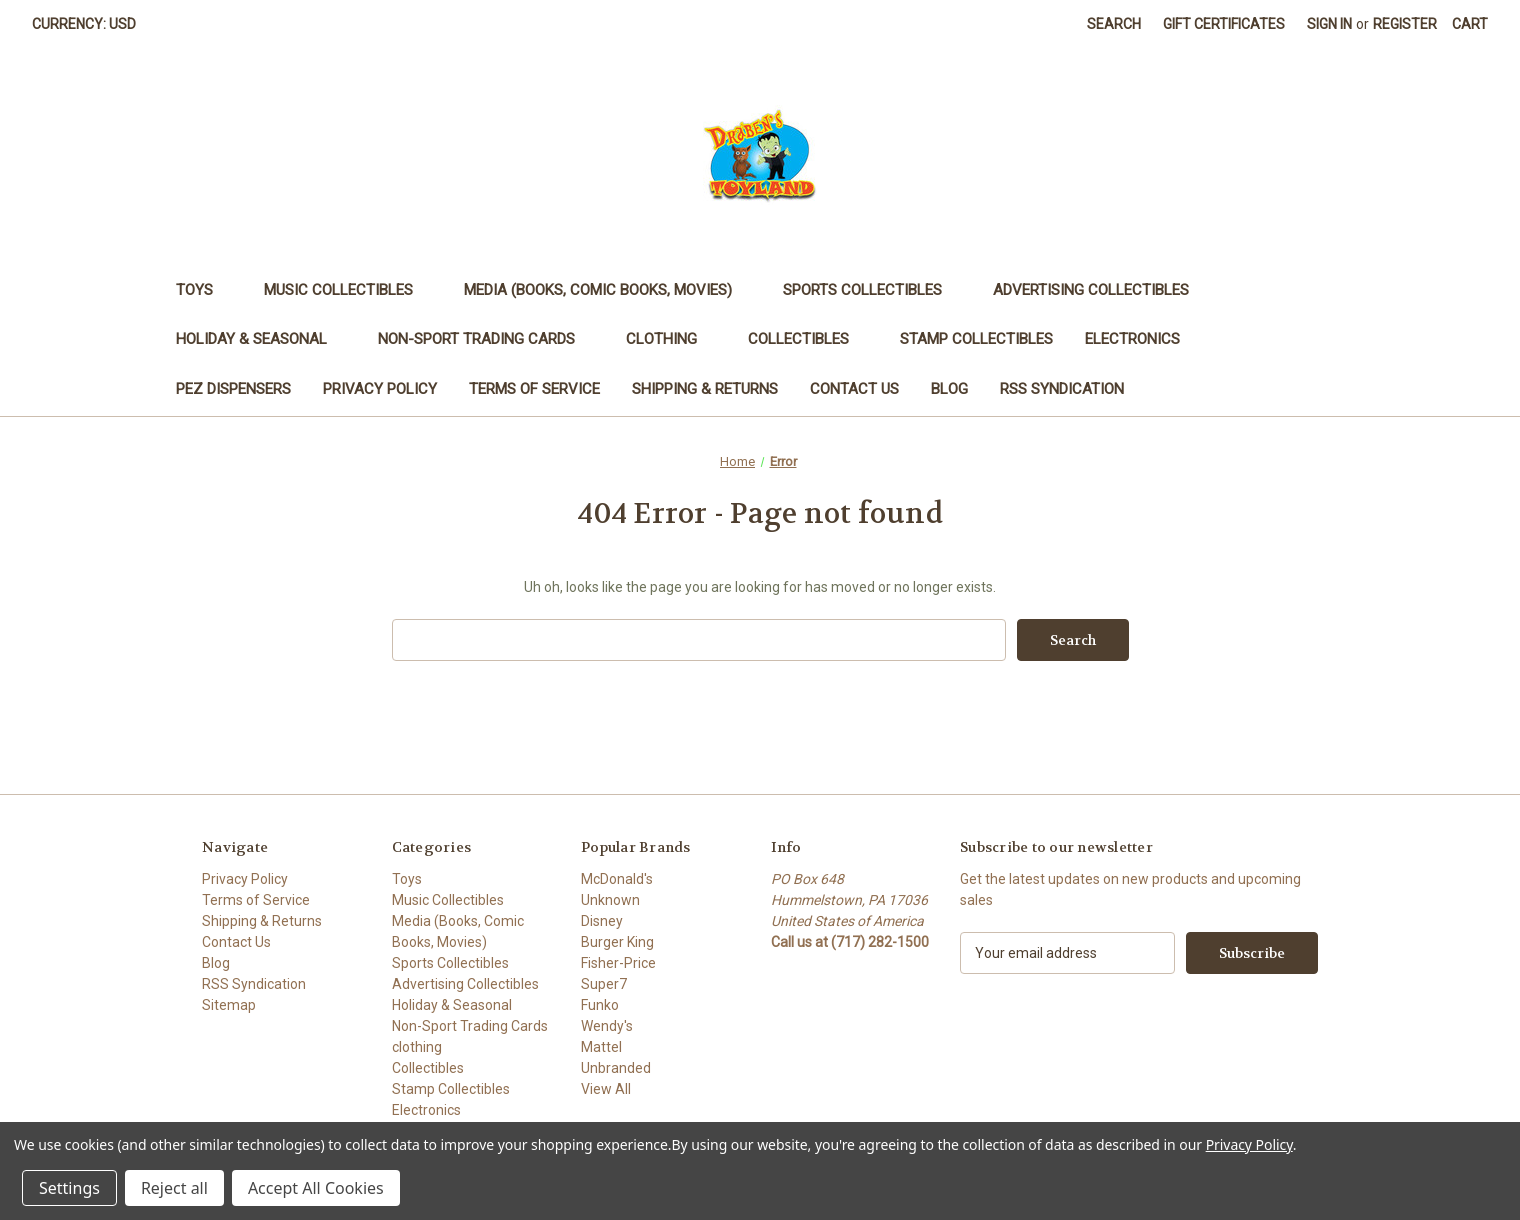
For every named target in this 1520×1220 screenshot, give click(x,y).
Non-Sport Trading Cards (486, 339)
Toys (204, 290)
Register (1405, 24)
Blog (949, 389)
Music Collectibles (348, 290)
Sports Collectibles (872, 290)
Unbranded (616, 1068)
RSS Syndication (1062, 389)
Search (1114, 24)
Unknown (610, 900)
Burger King (617, 942)
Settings (69, 1188)
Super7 (604, 984)
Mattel (601, 1047)
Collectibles (808, 339)
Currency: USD (91, 24)
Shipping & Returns (705, 389)
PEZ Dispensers (233, 389)
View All (606, 1089)
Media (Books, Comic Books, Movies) (607, 290)
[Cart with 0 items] (1470, 24)
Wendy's (607, 1026)
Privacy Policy (380, 389)
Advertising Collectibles (1100, 290)
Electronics (1142, 339)
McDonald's (617, 879)
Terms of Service (534, 389)
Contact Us (854, 389)
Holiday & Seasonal (261, 339)
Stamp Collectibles (976, 339)
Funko (600, 1005)
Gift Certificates (1224, 24)
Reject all (174, 1188)
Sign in (1329, 24)
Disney (602, 921)
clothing (671, 339)
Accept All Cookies (316, 1188)
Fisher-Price (618, 963)
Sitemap (229, 1005)
